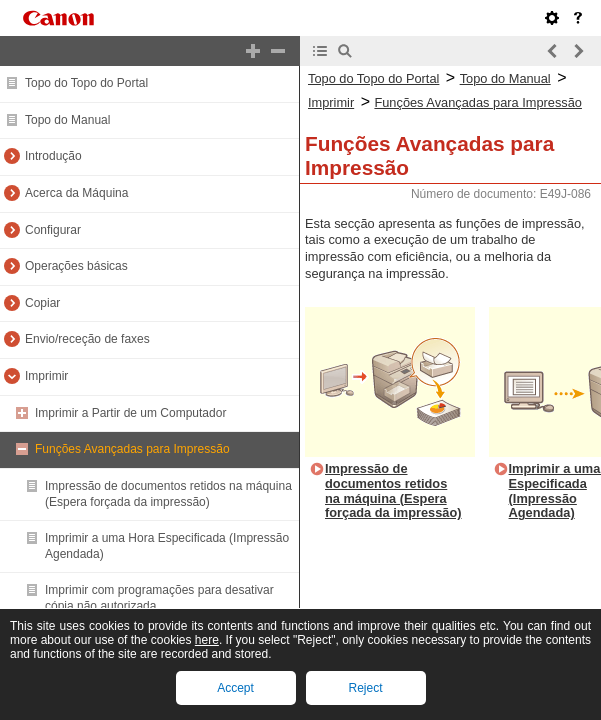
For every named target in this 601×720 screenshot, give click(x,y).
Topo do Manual (67, 120)
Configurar (53, 230)
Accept (235, 688)
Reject (365, 688)
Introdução (53, 156)
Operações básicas (76, 266)
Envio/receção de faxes (87, 339)
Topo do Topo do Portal (86, 83)
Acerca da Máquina (76, 193)
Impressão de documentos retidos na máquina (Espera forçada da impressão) (168, 494)
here (207, 640)
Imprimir (46, 376)
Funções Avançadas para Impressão (132, 449)
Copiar (42, 303)
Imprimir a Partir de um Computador (130, 413)
